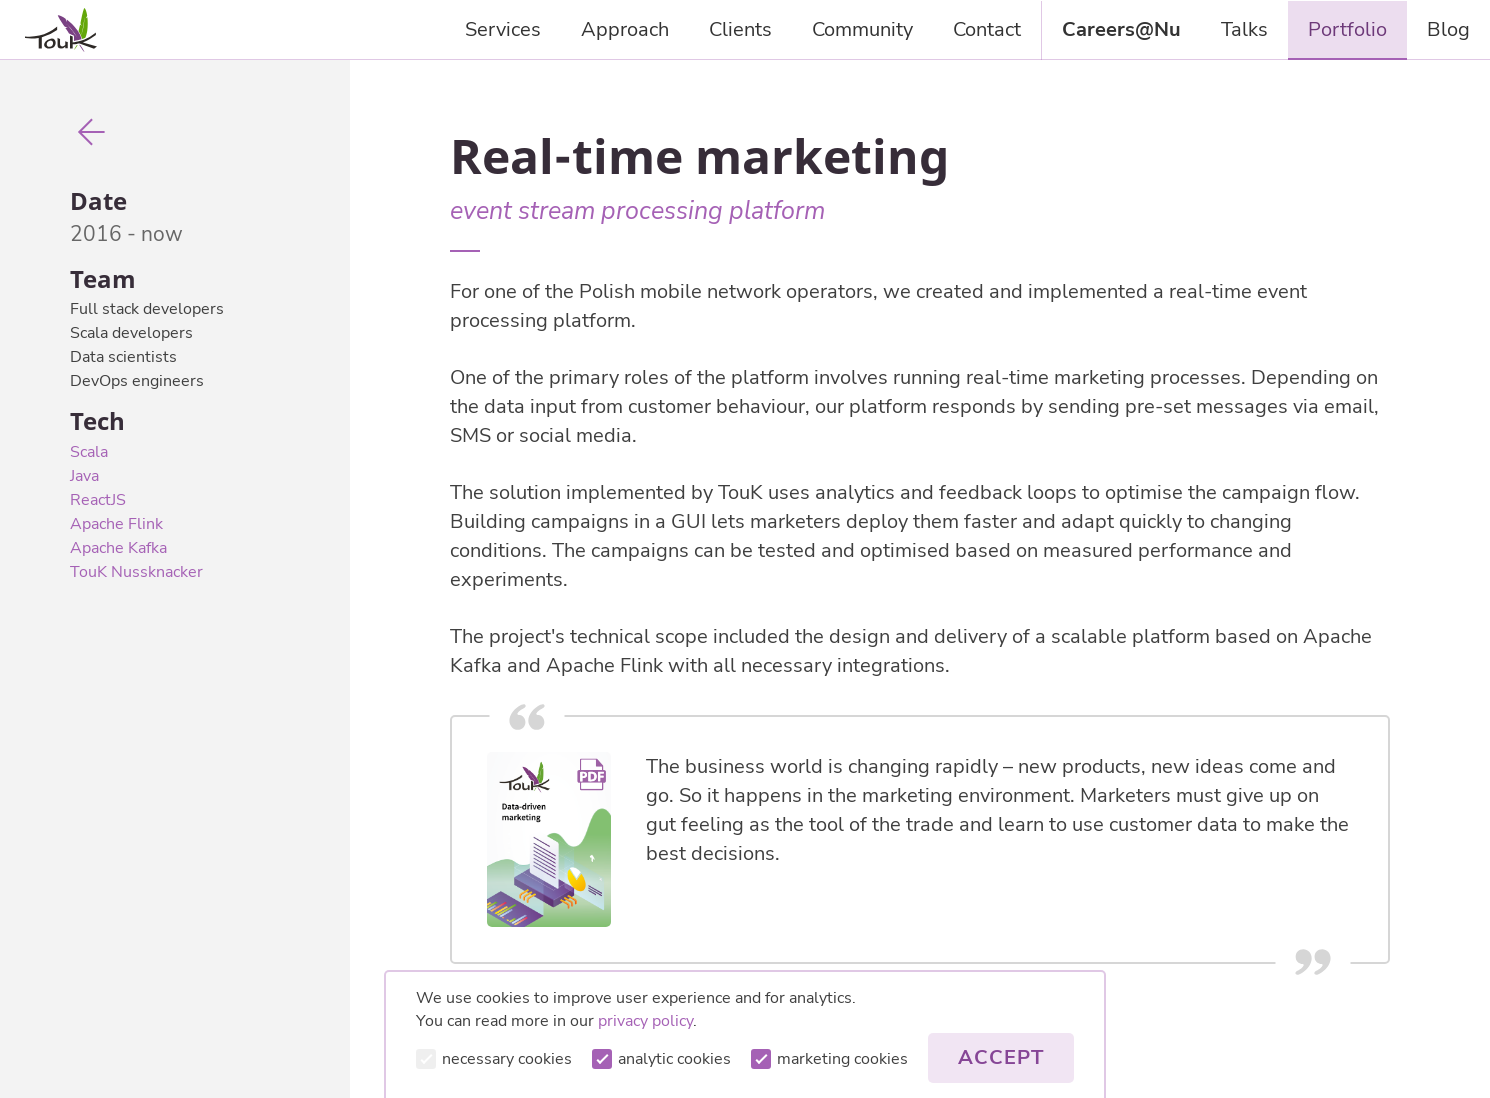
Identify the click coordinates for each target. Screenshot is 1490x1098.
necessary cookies (494, 1059)
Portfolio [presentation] (1347, 29)
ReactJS (98, 500)
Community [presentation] (862, 29)
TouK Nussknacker (136, 572)
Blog (1458, 24)
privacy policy (643, 1021)
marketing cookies (829, 1059)
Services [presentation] (503, 29)
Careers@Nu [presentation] (1121, 29)
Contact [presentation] (987, 29)
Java (84, 476)
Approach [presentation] (625, 29)
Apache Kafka (118, 548)
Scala (89, 452)
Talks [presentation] (1244, 29)
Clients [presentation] (740, 29)
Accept (1001, 1057)
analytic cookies (661, 1059)
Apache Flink (116, 524)
